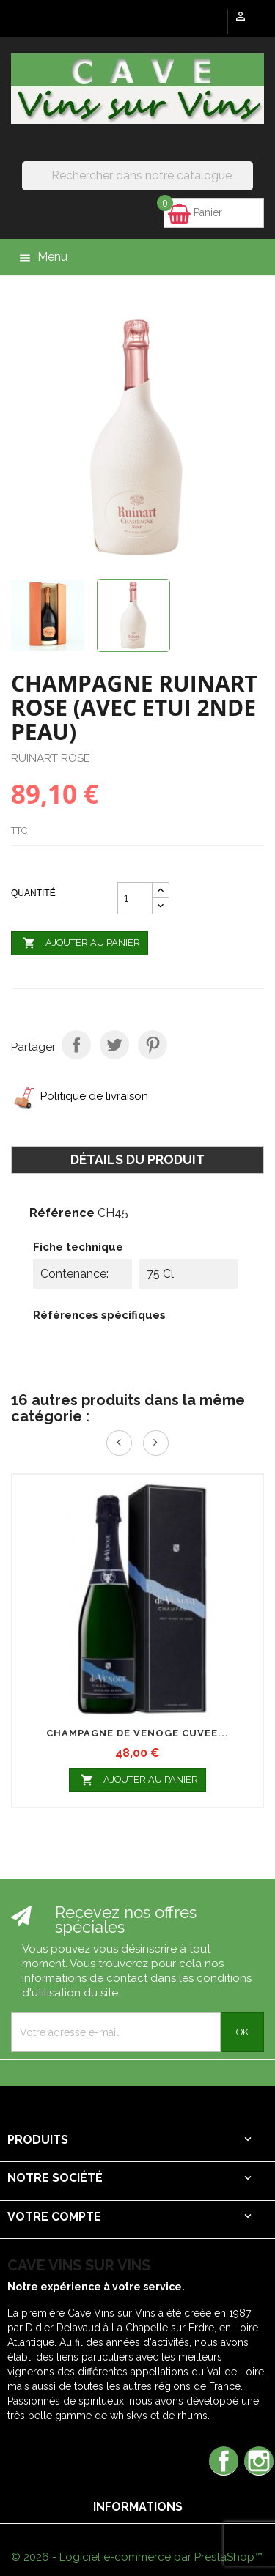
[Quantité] (135, 898)
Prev (119, 1443)
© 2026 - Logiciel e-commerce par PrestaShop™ (137, 2557)
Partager (76, 1044)
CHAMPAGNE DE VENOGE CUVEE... (137, 1733)
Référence (62, 1213)
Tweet (114, 1044)
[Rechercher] (137, 175)
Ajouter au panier (79, 943)
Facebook (223, 2461)
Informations (138, 2507)
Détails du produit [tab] (137, 1159)
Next (156, 1443)
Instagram (259, 2461)
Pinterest (152, 1044)
